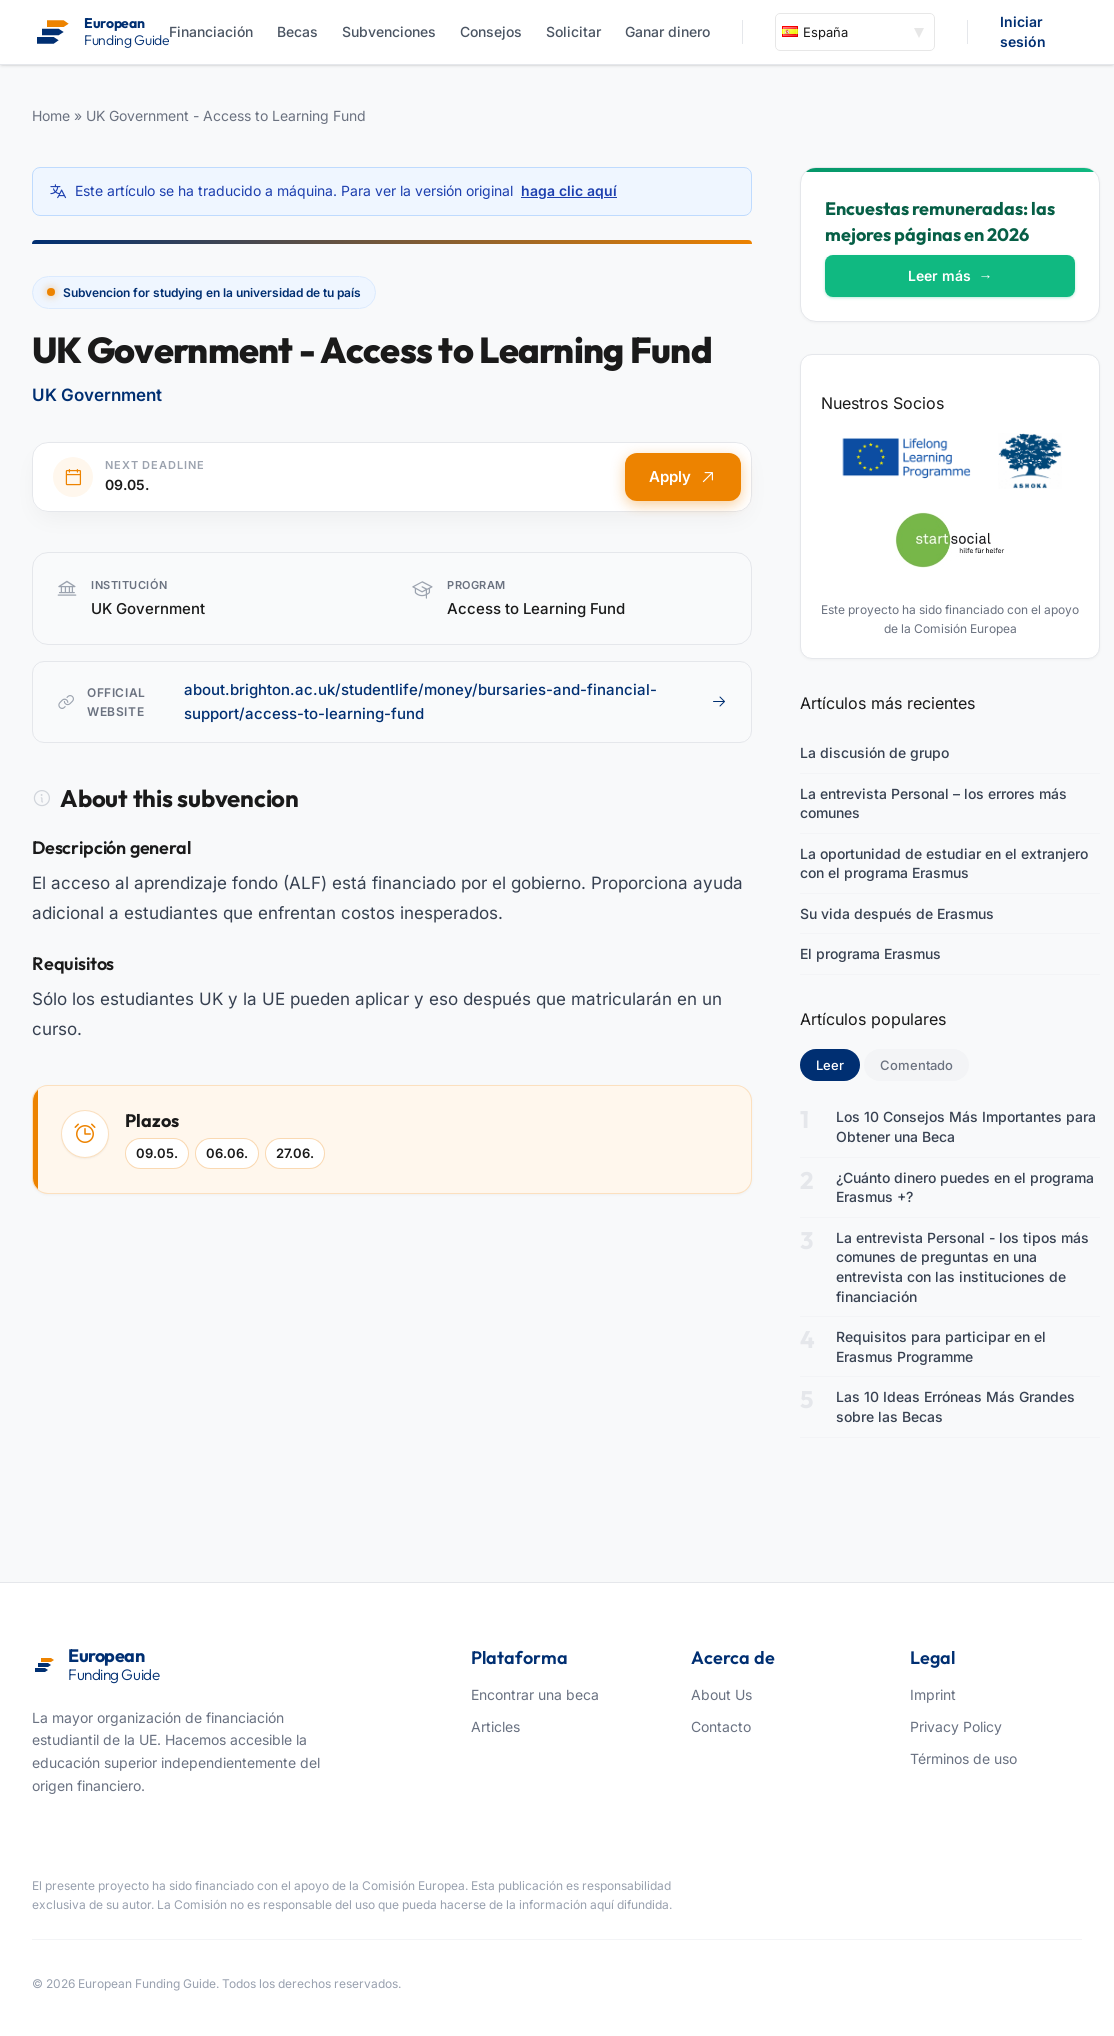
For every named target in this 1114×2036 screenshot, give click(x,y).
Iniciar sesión (1023, 31)
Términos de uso (963, 1758)
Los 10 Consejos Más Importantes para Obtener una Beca (966, 1126)
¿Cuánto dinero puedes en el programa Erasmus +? (965, 1187)
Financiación (211, 31)
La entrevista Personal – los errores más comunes (933, 803)
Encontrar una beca (535, 1694)
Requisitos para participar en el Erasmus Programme (941, 1346)
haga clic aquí (569, 190)
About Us (721, 1694)
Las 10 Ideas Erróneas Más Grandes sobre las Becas (955, 1406)
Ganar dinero (667, 31)
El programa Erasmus (870, 953)
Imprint (933, 1694)
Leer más (950, 275)
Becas (297, 31)
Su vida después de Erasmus (897, 913)
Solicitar (573, 31)
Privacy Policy (956, 1726)
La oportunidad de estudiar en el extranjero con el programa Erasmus (944, 863)
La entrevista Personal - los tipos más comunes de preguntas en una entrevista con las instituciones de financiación (962, 1267)
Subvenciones (389, 31)
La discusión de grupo (874, 752)
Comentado (916, 1065)
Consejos (491, 31)
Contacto (721, 1726)
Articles (495, 1726)
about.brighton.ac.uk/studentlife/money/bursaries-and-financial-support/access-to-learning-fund (455, 701)
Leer (838, 1064)
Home (51, 115)
